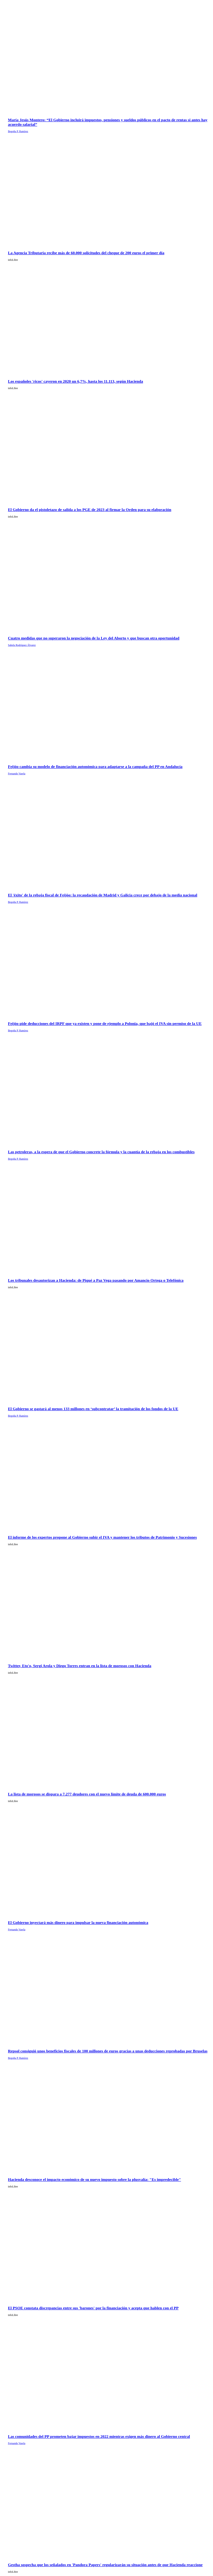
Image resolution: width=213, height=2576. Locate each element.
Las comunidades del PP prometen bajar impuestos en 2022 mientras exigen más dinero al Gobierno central (99, 2436)
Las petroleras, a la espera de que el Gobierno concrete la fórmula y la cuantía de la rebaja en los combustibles (101, 1152)
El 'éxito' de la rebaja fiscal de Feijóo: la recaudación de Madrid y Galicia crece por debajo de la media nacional (102, 895)
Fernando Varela (16, 773)
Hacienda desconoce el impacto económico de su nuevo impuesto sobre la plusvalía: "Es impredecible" (94, 2179)
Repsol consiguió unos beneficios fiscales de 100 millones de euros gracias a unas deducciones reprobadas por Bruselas (107, 2051)
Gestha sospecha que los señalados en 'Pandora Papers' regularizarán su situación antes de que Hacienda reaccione (105, 2565)
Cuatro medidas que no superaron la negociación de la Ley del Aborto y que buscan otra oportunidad (93, 638)
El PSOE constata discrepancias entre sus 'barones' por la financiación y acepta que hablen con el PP (93, 2308)
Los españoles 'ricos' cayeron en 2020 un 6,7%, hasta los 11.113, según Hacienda (75, 381)
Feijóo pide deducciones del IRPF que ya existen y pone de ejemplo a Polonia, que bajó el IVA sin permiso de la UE (105, 1023)
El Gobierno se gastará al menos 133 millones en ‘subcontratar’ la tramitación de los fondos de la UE (93, 1409)
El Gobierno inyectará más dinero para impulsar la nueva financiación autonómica (78, 1922)
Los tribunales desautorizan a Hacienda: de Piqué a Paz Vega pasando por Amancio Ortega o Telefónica (96, 1280)
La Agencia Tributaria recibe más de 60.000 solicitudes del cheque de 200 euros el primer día (86, 253)
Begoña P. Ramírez (18, 131)
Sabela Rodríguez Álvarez (22, 645)
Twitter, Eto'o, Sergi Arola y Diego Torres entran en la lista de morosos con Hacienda (79, 1666)
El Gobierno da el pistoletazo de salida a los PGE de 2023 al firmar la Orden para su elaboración (89, 509)
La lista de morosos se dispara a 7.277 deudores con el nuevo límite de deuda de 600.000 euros (87, 1794)
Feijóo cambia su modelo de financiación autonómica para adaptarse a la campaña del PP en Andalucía (95, 766)
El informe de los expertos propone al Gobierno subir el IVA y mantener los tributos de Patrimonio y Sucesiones (102, 1537)
